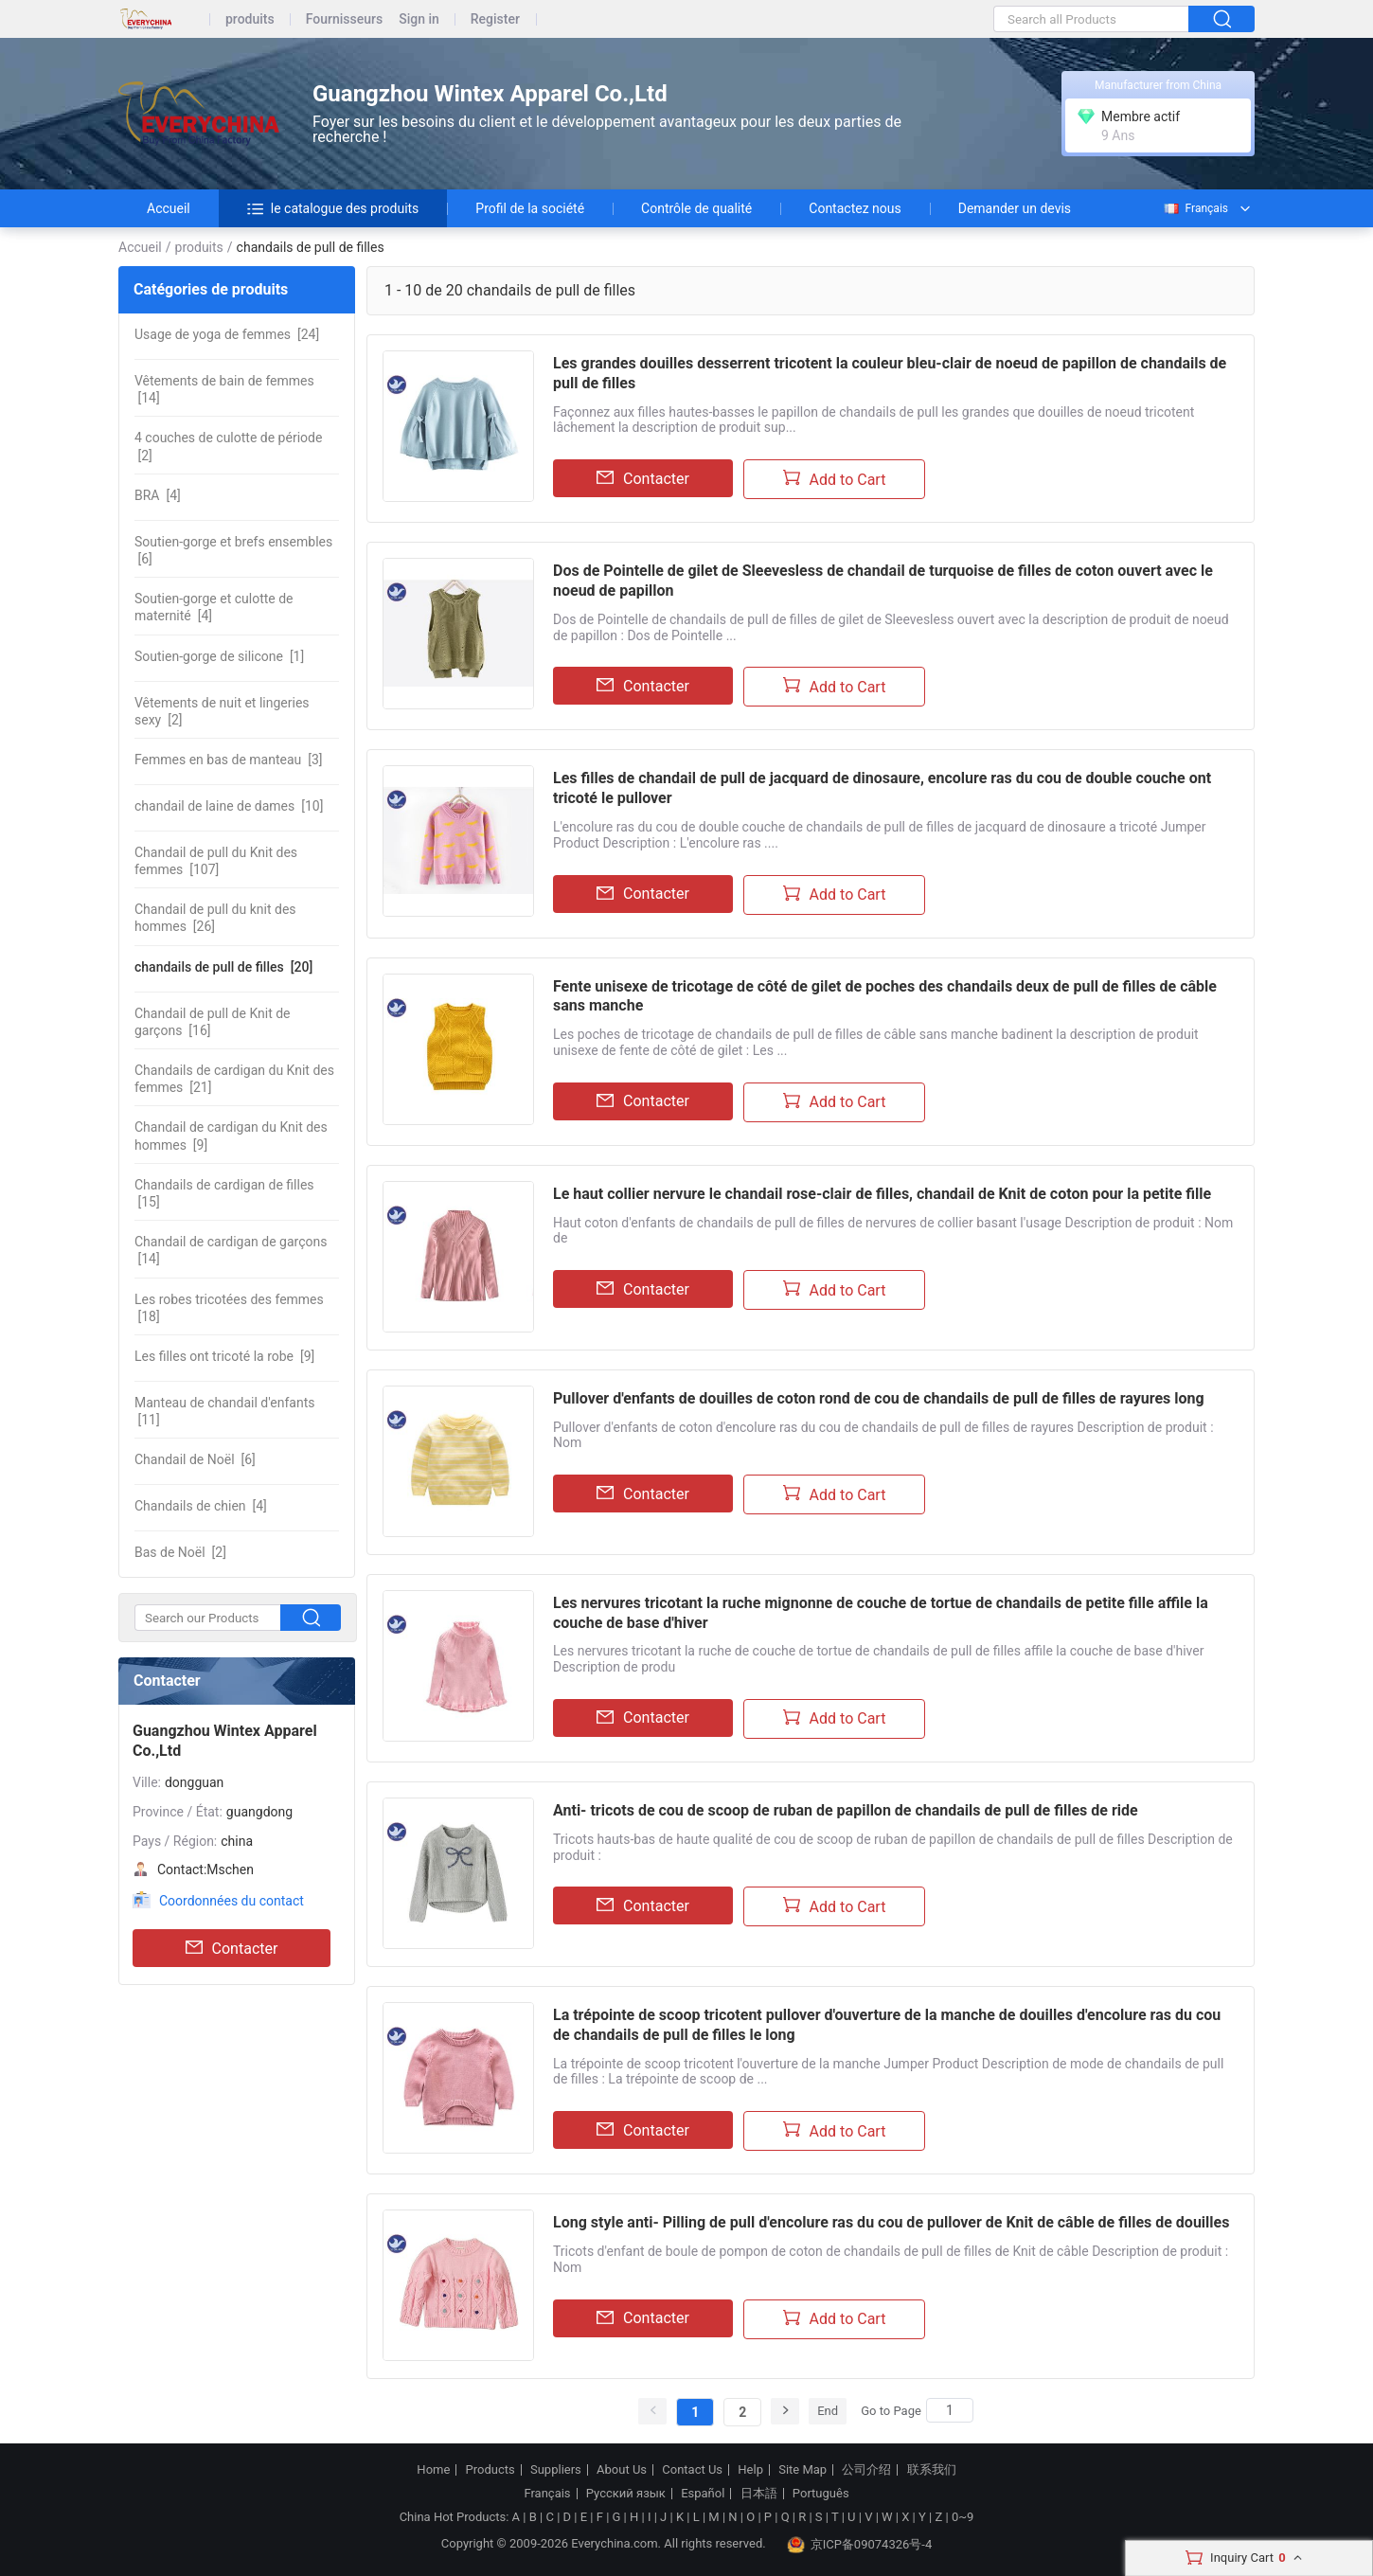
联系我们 (931, 2470)
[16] (212, 1022)
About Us (622, 2470)
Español (702, 2493)
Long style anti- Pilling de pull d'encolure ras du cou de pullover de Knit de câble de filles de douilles (891, 2222)
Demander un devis (1014, 208)
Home (433, 2470)
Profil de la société (529, 208)
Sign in (419, 19)
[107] (215, 861)
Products (490, 2470)
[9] (231, 1135)
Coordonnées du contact (231, 1900)
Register (495, 19)
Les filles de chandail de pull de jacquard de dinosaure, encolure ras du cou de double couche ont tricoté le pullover (882, 788)
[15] (224, 1193)
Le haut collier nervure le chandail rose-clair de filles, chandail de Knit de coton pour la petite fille (882, 1194)
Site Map (802, 2470)
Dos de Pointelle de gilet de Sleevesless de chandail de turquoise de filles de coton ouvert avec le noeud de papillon (883, 580)
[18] (229, 1308)
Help (750, 2470)
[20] (223, 967)
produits (250, 19)
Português (821, 2493)
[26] (215, 918)
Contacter (232, 1948)
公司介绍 (866, 2470)
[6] (233, 550)
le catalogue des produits (333, 208)
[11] (224, 1411)
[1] (219, 656)
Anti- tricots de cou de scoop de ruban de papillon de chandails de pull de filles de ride (845, 1810)
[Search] (949, 2410)
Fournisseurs (344, 19)
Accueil (168, 208)
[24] (226, 334)
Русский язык (626, 2493)
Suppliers (555, 2470)
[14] (224, 389)
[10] (228, 806)
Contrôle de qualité (696, 208)
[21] (234, 1079)
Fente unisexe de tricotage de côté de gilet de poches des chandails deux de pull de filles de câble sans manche (885, 996)
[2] (228, 446)
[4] (157, 495)
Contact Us (692, 2470)
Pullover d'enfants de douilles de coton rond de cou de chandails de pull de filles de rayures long (878, 1398)
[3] (228, 759)
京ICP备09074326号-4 (860, 2544)
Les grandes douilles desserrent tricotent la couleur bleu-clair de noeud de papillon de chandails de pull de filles (889, 373)
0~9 (962, 2517)
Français (1195, 208)
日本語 (758, 2493)
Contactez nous (854, 208)
